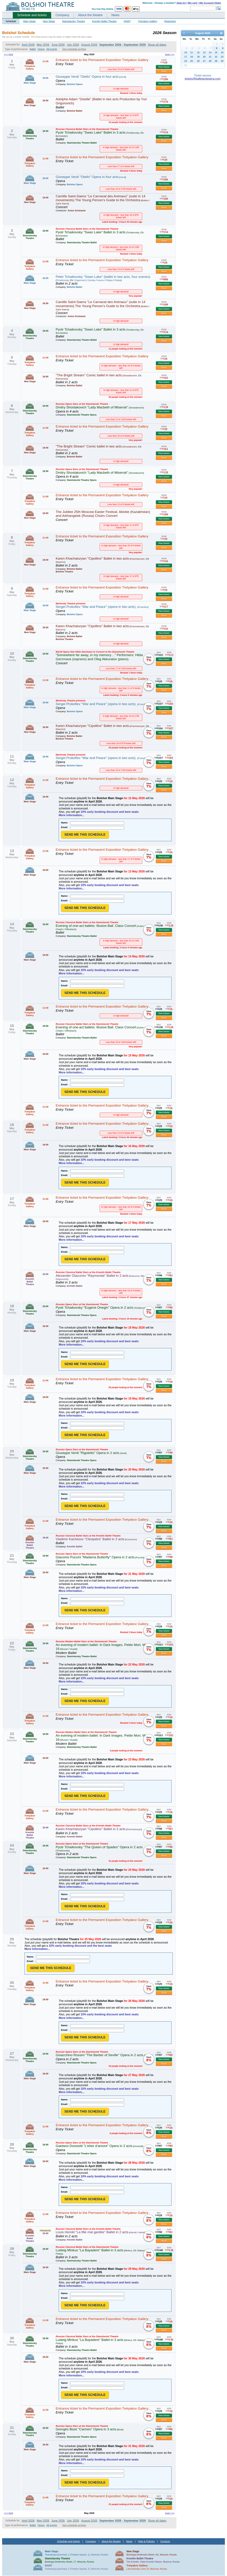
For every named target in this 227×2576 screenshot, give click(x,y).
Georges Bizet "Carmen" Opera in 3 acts (86, 2429)
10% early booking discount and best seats (110, 811)
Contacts (165, 2541)
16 (222, 52)
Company (62, 15)
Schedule (11, 21)
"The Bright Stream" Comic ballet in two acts (89, 375)
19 (198, 56)
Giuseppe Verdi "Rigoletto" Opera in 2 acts (87, 1453)
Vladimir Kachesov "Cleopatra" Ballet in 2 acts (90, 1539)
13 (204, 52)
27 (204, 61)
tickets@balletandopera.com (203, 78)
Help (217, 3)
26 (198, 61)
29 (216, 61)
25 (191, 61)
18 (191, 56)
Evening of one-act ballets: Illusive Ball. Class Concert (96, 926)
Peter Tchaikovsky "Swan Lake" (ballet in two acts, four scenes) (103, 277)
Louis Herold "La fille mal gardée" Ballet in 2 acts (92, 2232)
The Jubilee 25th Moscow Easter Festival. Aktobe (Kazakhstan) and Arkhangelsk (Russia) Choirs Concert (103, 514)
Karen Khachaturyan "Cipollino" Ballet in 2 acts (91, 1829)
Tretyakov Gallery (147, 21)
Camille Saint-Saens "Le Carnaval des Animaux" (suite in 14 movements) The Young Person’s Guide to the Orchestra (100, 198)
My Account (206, 3)
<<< (8, 54)
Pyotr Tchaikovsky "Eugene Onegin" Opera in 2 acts (94, 1307)
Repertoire (170, 21)
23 (222, 56)
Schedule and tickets (32, 15)
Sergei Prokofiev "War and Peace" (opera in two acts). (96, 607)
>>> (170, 54)
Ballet (33, 49)
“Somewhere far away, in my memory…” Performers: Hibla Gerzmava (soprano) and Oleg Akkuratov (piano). (99, 657)
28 (210, 61)
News (115, 15)
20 (204, 56)
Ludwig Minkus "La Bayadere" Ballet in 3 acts (89, 2250)
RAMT (127, 21)
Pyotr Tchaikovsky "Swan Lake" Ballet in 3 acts (90, 132)
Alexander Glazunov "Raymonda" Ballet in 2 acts (92, 1275)
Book (163, 71)
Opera (41, 49)
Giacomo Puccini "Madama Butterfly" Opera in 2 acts (95, 1557)
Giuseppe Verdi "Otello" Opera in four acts (87, 76)
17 (185, 56)
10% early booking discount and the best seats (80, 1945)
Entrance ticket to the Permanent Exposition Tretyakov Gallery (102, 60)
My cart (192, 3)
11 (191, 52)
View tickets (164, 67)
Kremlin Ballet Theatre (104, 21)
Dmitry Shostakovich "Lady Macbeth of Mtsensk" (92, 407)
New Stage (49, 21)
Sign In (181, 3)
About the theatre (90, 15)
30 (222, 61)
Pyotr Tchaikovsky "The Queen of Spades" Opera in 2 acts (99, 1847)
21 (210, 56)
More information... (71, 815)
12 (198, 52)
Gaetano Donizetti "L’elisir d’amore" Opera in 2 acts (94, 2146)
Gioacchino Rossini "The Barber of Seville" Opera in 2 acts (99, 2055)
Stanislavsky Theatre (73, 21)
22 (216, 56)
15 (216, 52)
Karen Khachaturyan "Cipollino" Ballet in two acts (92, 558)
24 (185, 61)
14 (210, 52)
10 (185, 52)
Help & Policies (146, 2541)
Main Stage (29, 21)
